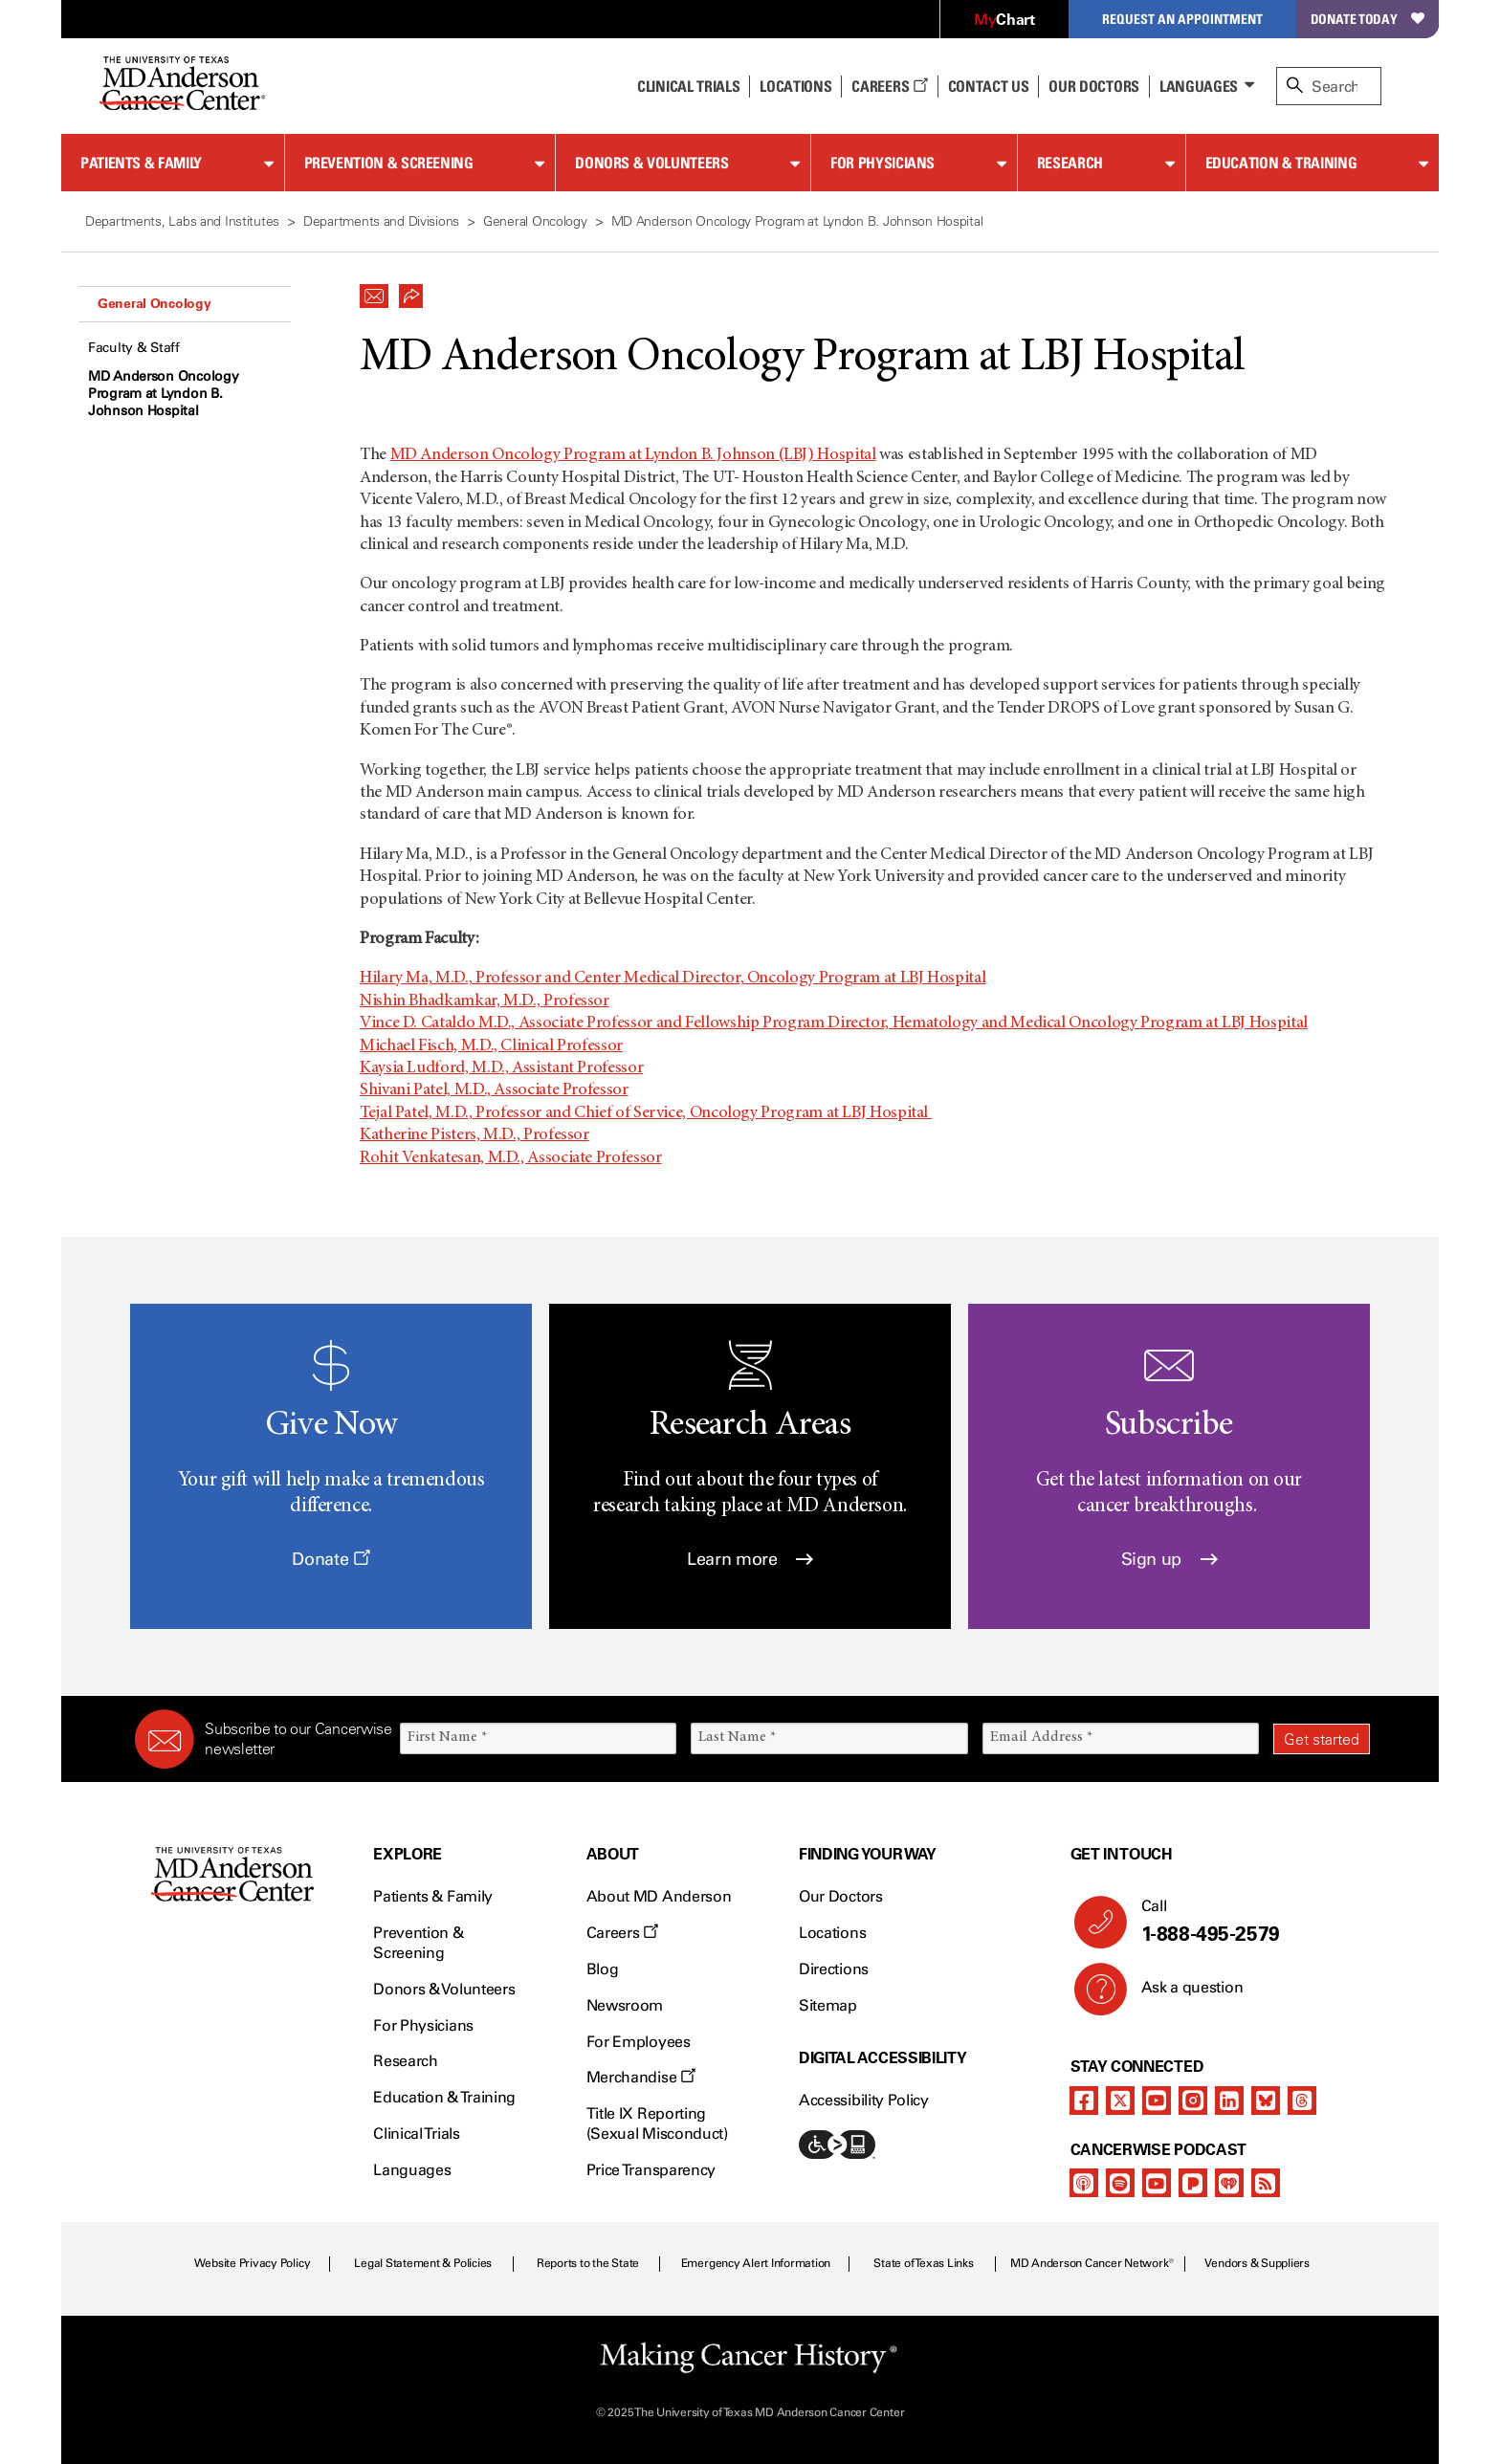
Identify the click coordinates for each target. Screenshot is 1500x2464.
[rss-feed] (1265, 2182)
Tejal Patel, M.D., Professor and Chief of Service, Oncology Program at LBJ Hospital (646, 1113)
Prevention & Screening (389, 162)
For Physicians (882, 162)
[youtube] (1156, 2100)
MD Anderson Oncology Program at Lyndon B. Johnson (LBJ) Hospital (633, 455)
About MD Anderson (659, 1896)
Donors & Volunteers (651, 162)
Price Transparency (651, 2170)
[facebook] (1084, 2100)
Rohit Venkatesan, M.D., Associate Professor (511, 1158)
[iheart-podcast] (1229, 2182)
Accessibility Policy (864, 2100)
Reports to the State (588, 2263)
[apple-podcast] (1084, 2182)
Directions (834, 1969)
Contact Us (988, 86)
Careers (889, 86)
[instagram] (1193, 2100)
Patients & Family (141, 162)
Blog (602, 1969)
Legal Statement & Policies (423, 2263)
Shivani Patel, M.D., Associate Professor (494, 1090)
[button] (374, 291)
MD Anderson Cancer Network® (1092, 2263)
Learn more (750, 1559)
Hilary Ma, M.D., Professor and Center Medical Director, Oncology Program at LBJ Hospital (672, 978)
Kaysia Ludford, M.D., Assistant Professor (501, 1068)
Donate (330, 1559)
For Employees (638, 2042)
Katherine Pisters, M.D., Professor (474, 1135)
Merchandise (640, 2077)
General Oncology (154, 303)
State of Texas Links (923, 2263)
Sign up (1169, 1559)
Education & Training (1281, 162)
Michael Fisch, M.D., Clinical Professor (491, 1046)
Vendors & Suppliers (1257, 2263)
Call (1248, 1922)
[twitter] (1120, 2100)
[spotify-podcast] (1120, 2182)
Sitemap (828, 2005)
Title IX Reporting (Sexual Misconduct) (657, 2123)
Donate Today (1367, 19)
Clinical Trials (688, 86)
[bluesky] (1265, 2100)
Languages (1198, 86)
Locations (832, 1933)
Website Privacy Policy (252, 2263)
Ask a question (1181, 1994)
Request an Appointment (1182, 19)
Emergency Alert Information (756, 2263)
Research (1070, 162)
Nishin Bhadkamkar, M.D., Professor (484, 1001)
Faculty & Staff (134, 348)
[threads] (1302, 2100)
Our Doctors (1093, 86)
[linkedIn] (1229, 2100)
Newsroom (624, 2005)
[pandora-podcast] (1193, 2182)
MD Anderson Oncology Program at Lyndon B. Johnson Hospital (163, 393)
